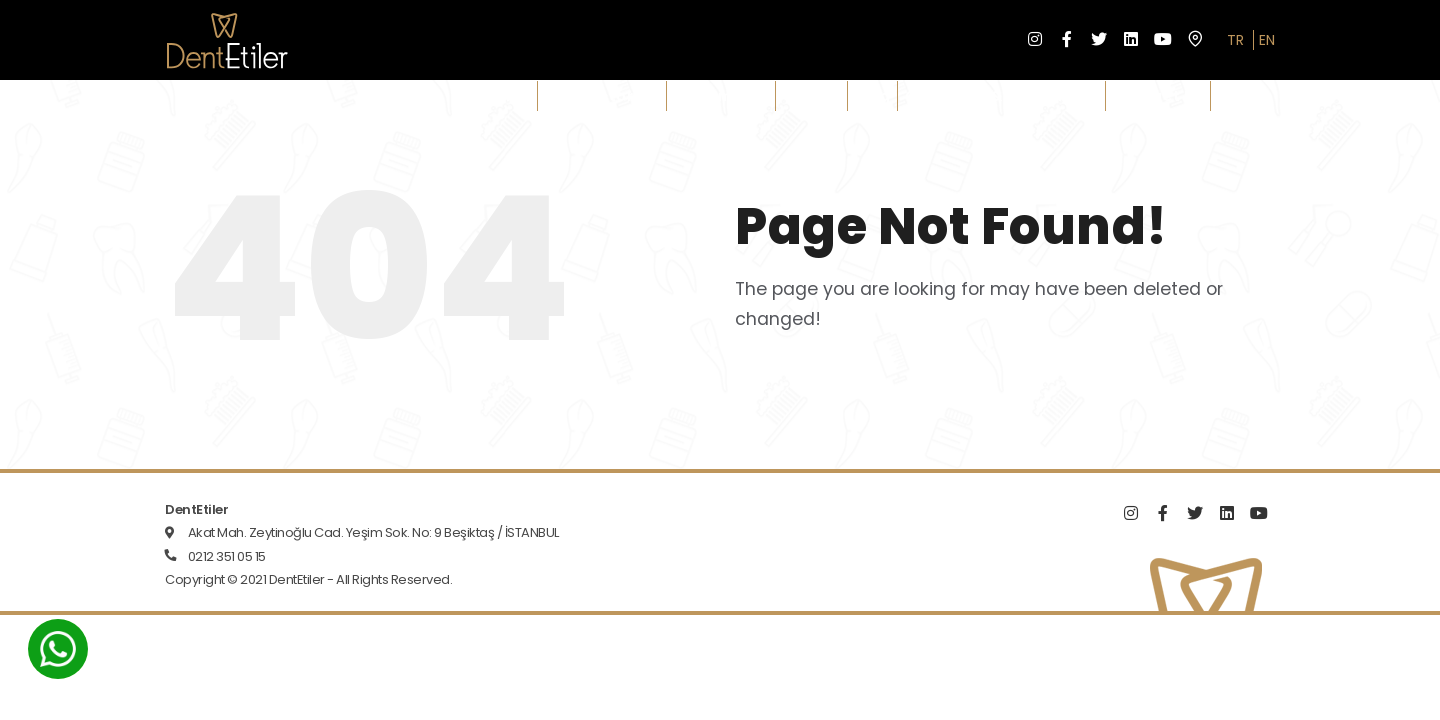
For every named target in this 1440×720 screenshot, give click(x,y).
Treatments (721, 96)
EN (1267, 40)
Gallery (811, 96)
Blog (872, 96)
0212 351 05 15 (227, 556)
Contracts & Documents (1001, 96)
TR (1235, 40)
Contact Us (1158, 96)
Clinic (507, 96)
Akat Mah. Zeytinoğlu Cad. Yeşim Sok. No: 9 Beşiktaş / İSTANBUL (373, 532)
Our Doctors (602, 96)
